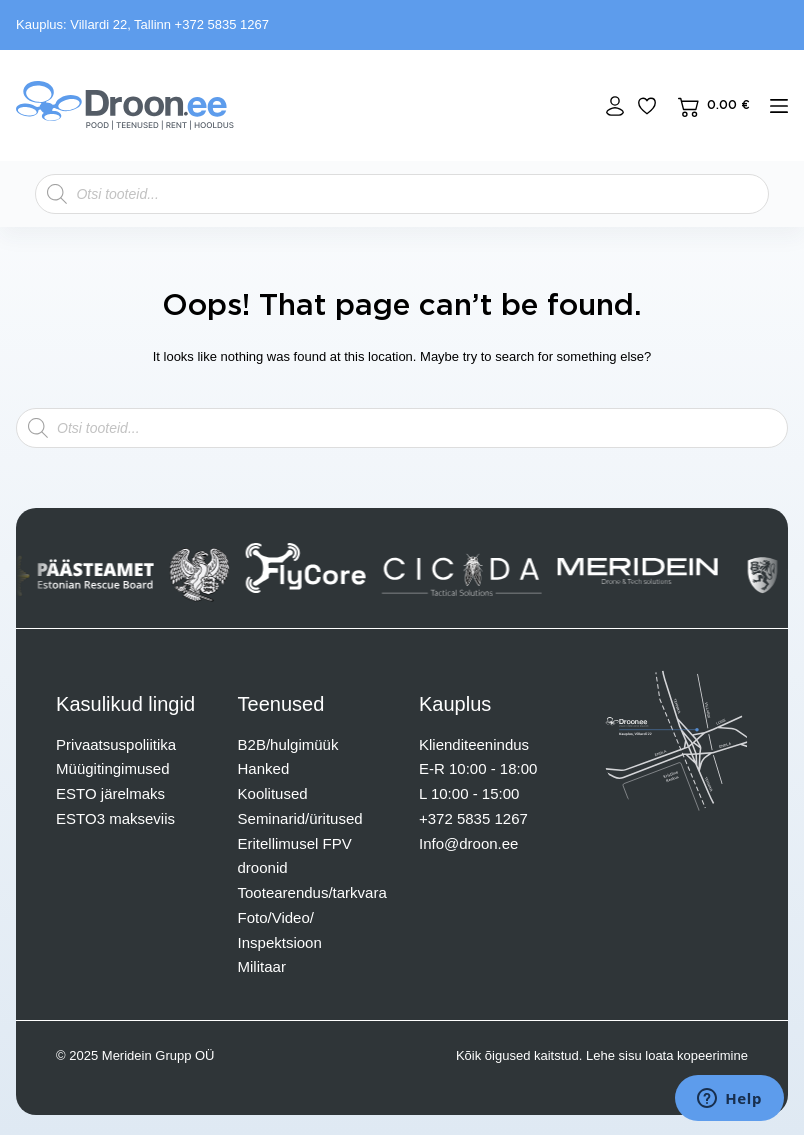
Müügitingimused (112, 768)
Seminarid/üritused (300, 818)
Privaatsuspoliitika (116, 744)
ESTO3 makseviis (115, 818)
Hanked (264, 768)
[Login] (615, 106)
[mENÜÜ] (779, 106)
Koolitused (273, 793)
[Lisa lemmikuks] (647, 106)
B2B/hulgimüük (288, 744)
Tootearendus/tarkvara (312, 892)
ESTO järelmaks (110, 793)
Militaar (262, 966)
